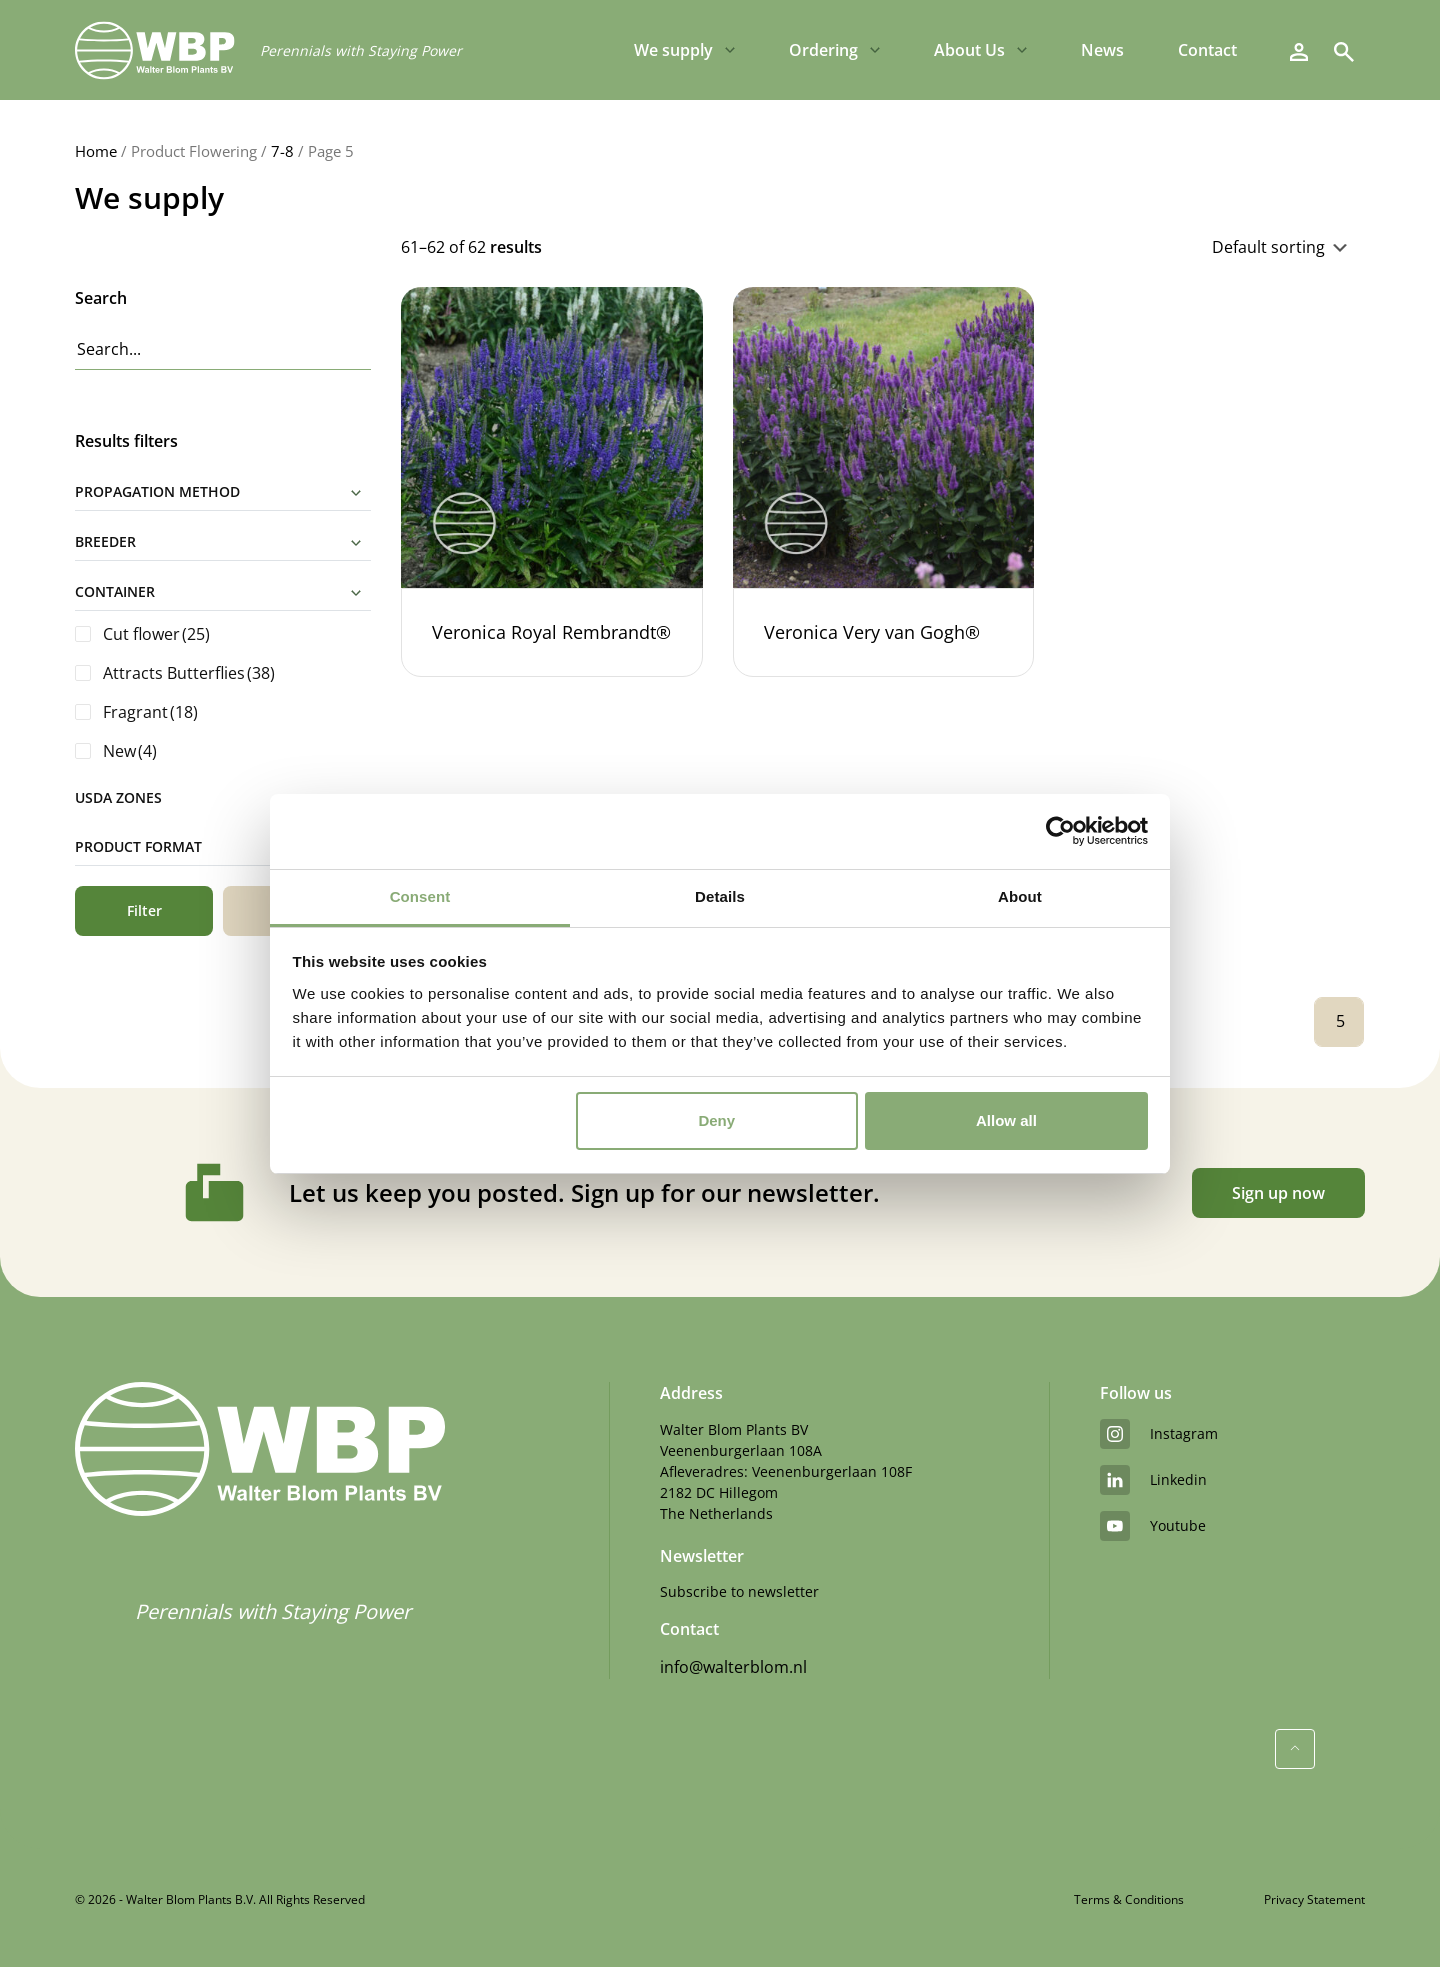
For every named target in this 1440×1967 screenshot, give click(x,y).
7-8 (282, 151)
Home (96, 151)
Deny (716, 1120)
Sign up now (1278, 1193)
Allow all (1006, 1120)
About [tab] (1020, 896)
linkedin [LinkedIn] (1153, 1480)
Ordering (823, 50)
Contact (1207, 50)
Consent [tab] (420, 896)
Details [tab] (720, 896)
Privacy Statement (1314, 1899)
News (1102, 50)
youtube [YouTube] (1153, 1526)
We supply (673, 50)
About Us (969, 50)
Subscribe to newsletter (739, 1591)
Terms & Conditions (1129, 1899)
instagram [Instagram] (1159, 1434)
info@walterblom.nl (733, 1667)
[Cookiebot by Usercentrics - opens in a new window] (1060, 831)
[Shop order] (1131, 247)
